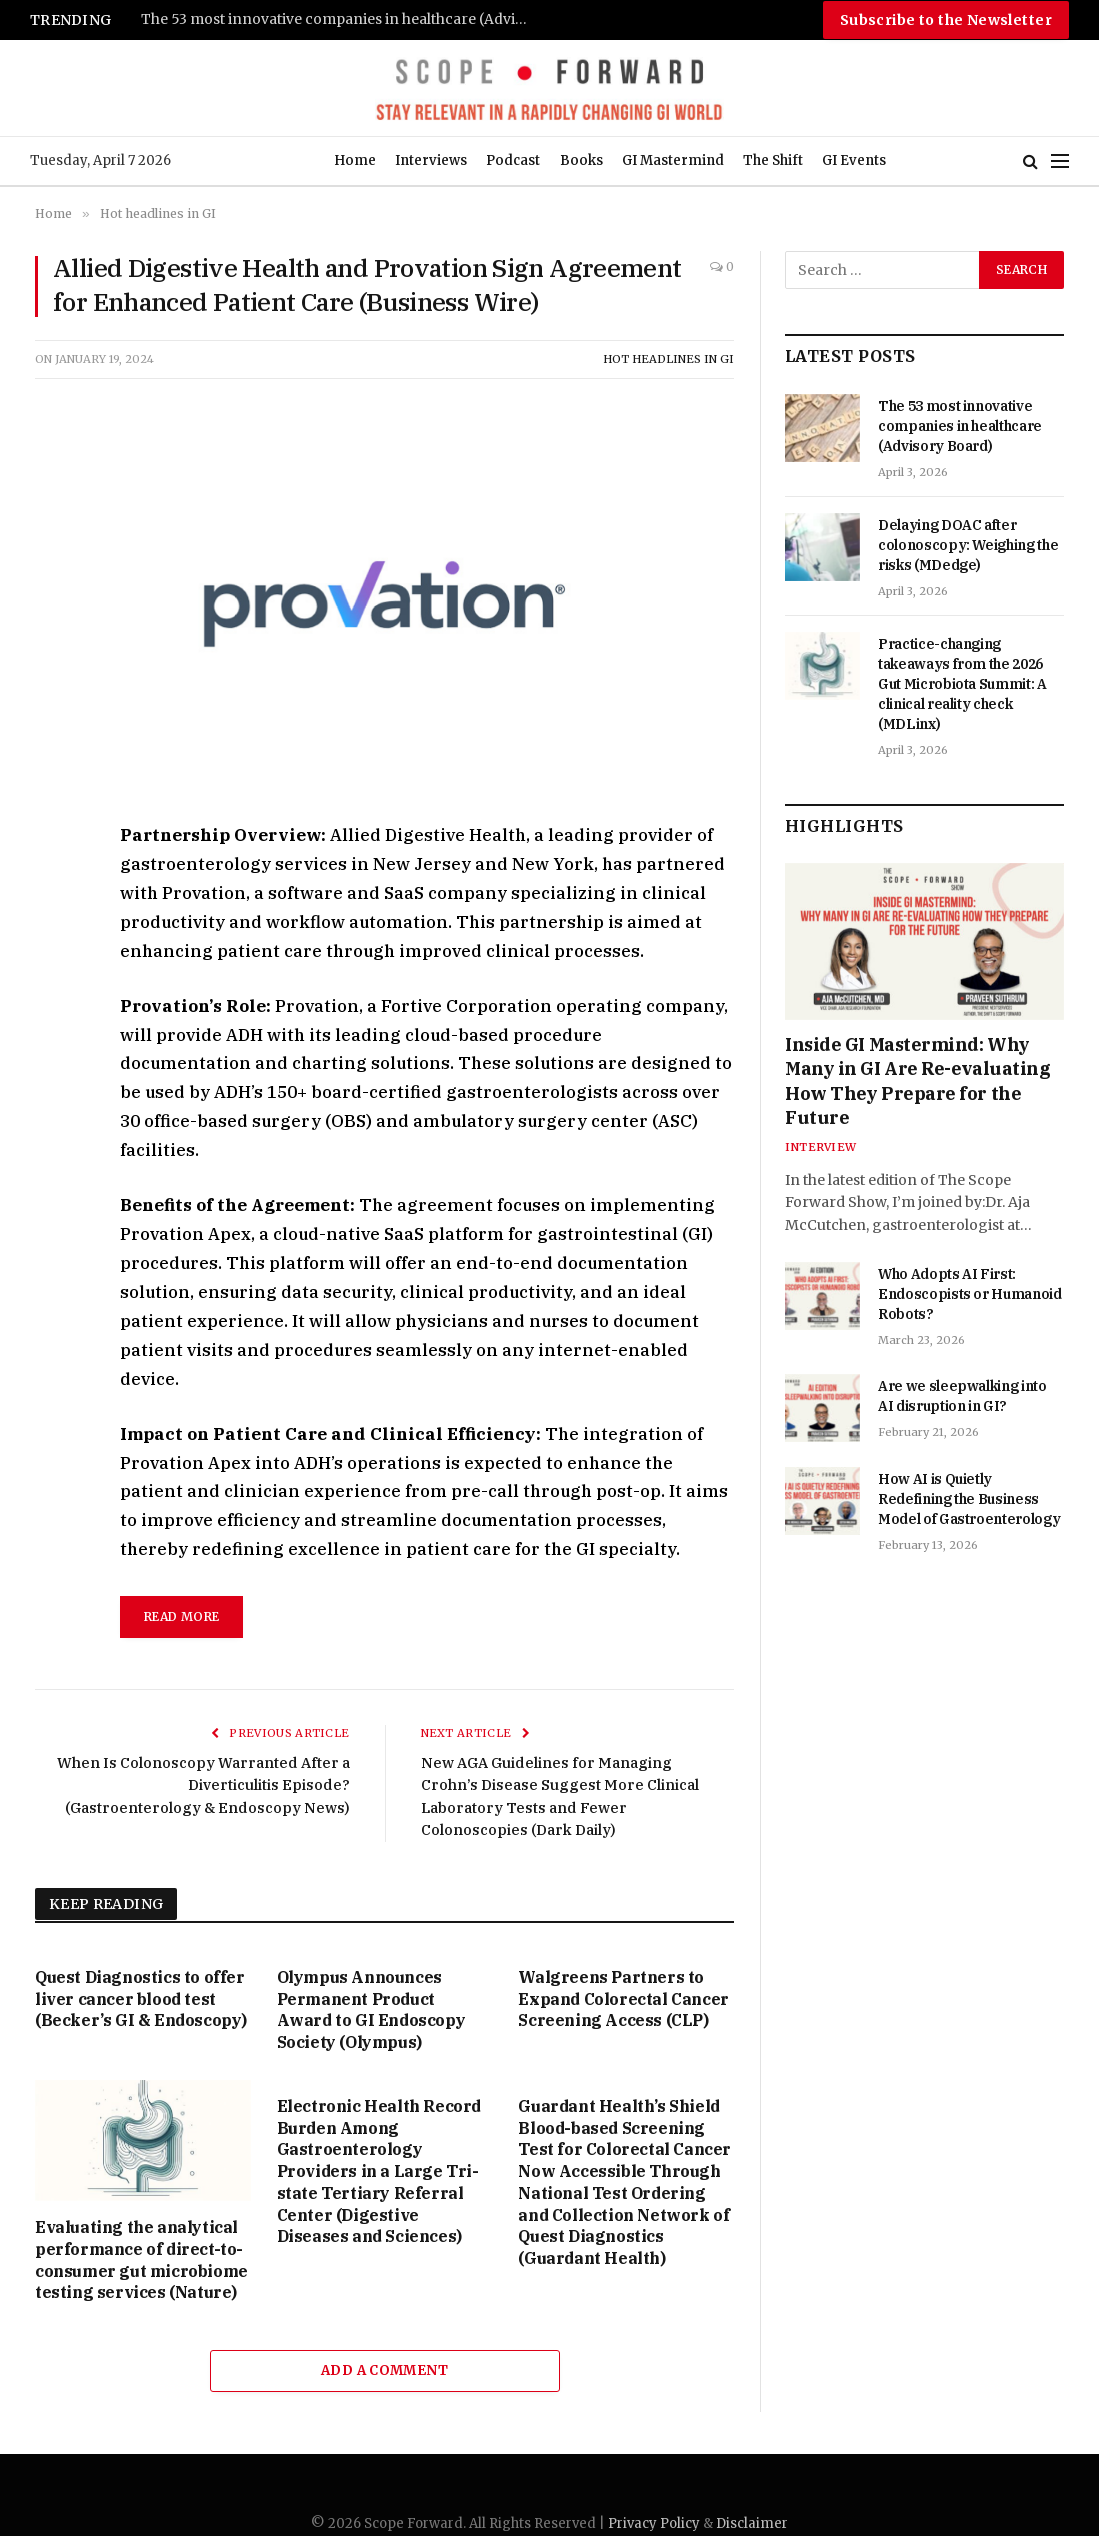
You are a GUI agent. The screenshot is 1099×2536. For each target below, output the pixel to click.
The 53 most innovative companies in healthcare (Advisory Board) (341, 19)
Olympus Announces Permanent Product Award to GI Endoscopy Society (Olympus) (371, 2009)
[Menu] (1060, 161)
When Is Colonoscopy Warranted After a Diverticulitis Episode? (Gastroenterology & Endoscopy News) (206, 1785)
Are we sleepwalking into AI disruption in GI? (962, 1396)
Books (581, 160)
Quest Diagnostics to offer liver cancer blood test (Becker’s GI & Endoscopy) (141, 1999)
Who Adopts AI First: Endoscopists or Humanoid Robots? (970, 1294)
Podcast (513, 160)
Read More (181, 1616)
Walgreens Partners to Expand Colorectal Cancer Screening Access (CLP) (623, 1999)
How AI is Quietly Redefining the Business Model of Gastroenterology (969, 1499)
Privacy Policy (654, 2523)
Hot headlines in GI (668, 359)
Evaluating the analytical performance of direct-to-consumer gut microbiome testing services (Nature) (141, 2259)
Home (355, 160)
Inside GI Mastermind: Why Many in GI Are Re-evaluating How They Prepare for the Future (917, 1081)
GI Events (854, 160)
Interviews (431, 160)
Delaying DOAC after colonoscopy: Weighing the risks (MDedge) (968, 545)
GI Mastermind (673, 160)
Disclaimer (752, 2523)
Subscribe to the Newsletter (946, 20)
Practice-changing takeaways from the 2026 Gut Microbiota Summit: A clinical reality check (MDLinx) (962, 684)
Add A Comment (384, 2370)
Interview (820, 1147)
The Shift (773, 160)
